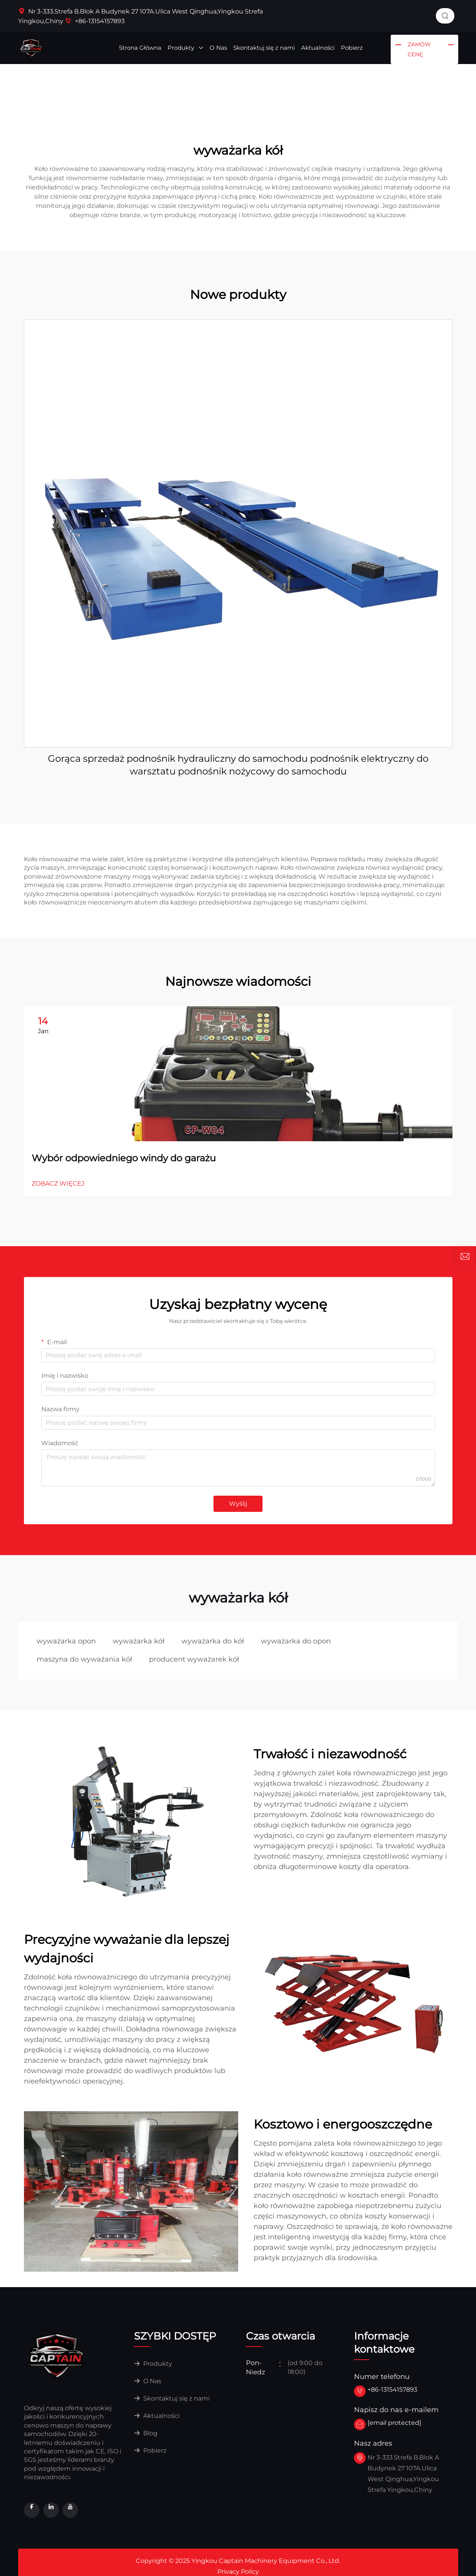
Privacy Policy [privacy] (238, 2571)
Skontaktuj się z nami (264, 47)
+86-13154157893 (95, 21)
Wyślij (238, 1503)
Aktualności (318, 47)
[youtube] (70, 2510)
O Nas (218, 47)
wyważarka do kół (212, 1641)
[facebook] (31, 2510)
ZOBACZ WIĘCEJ (58, 1183)
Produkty (185, 47)
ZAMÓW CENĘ (419, 49)
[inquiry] (465, 1256)
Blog (146, 2433)
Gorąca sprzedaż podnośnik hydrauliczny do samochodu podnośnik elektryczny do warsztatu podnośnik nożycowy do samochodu (238, 765)
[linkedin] (51, 2510)
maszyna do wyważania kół (84, 1659)
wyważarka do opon (296, 1641)
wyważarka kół (138, 1641)
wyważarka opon (66, 1641)
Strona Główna (140, 47)
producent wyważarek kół (194, 1659)
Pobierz (352, 47)
